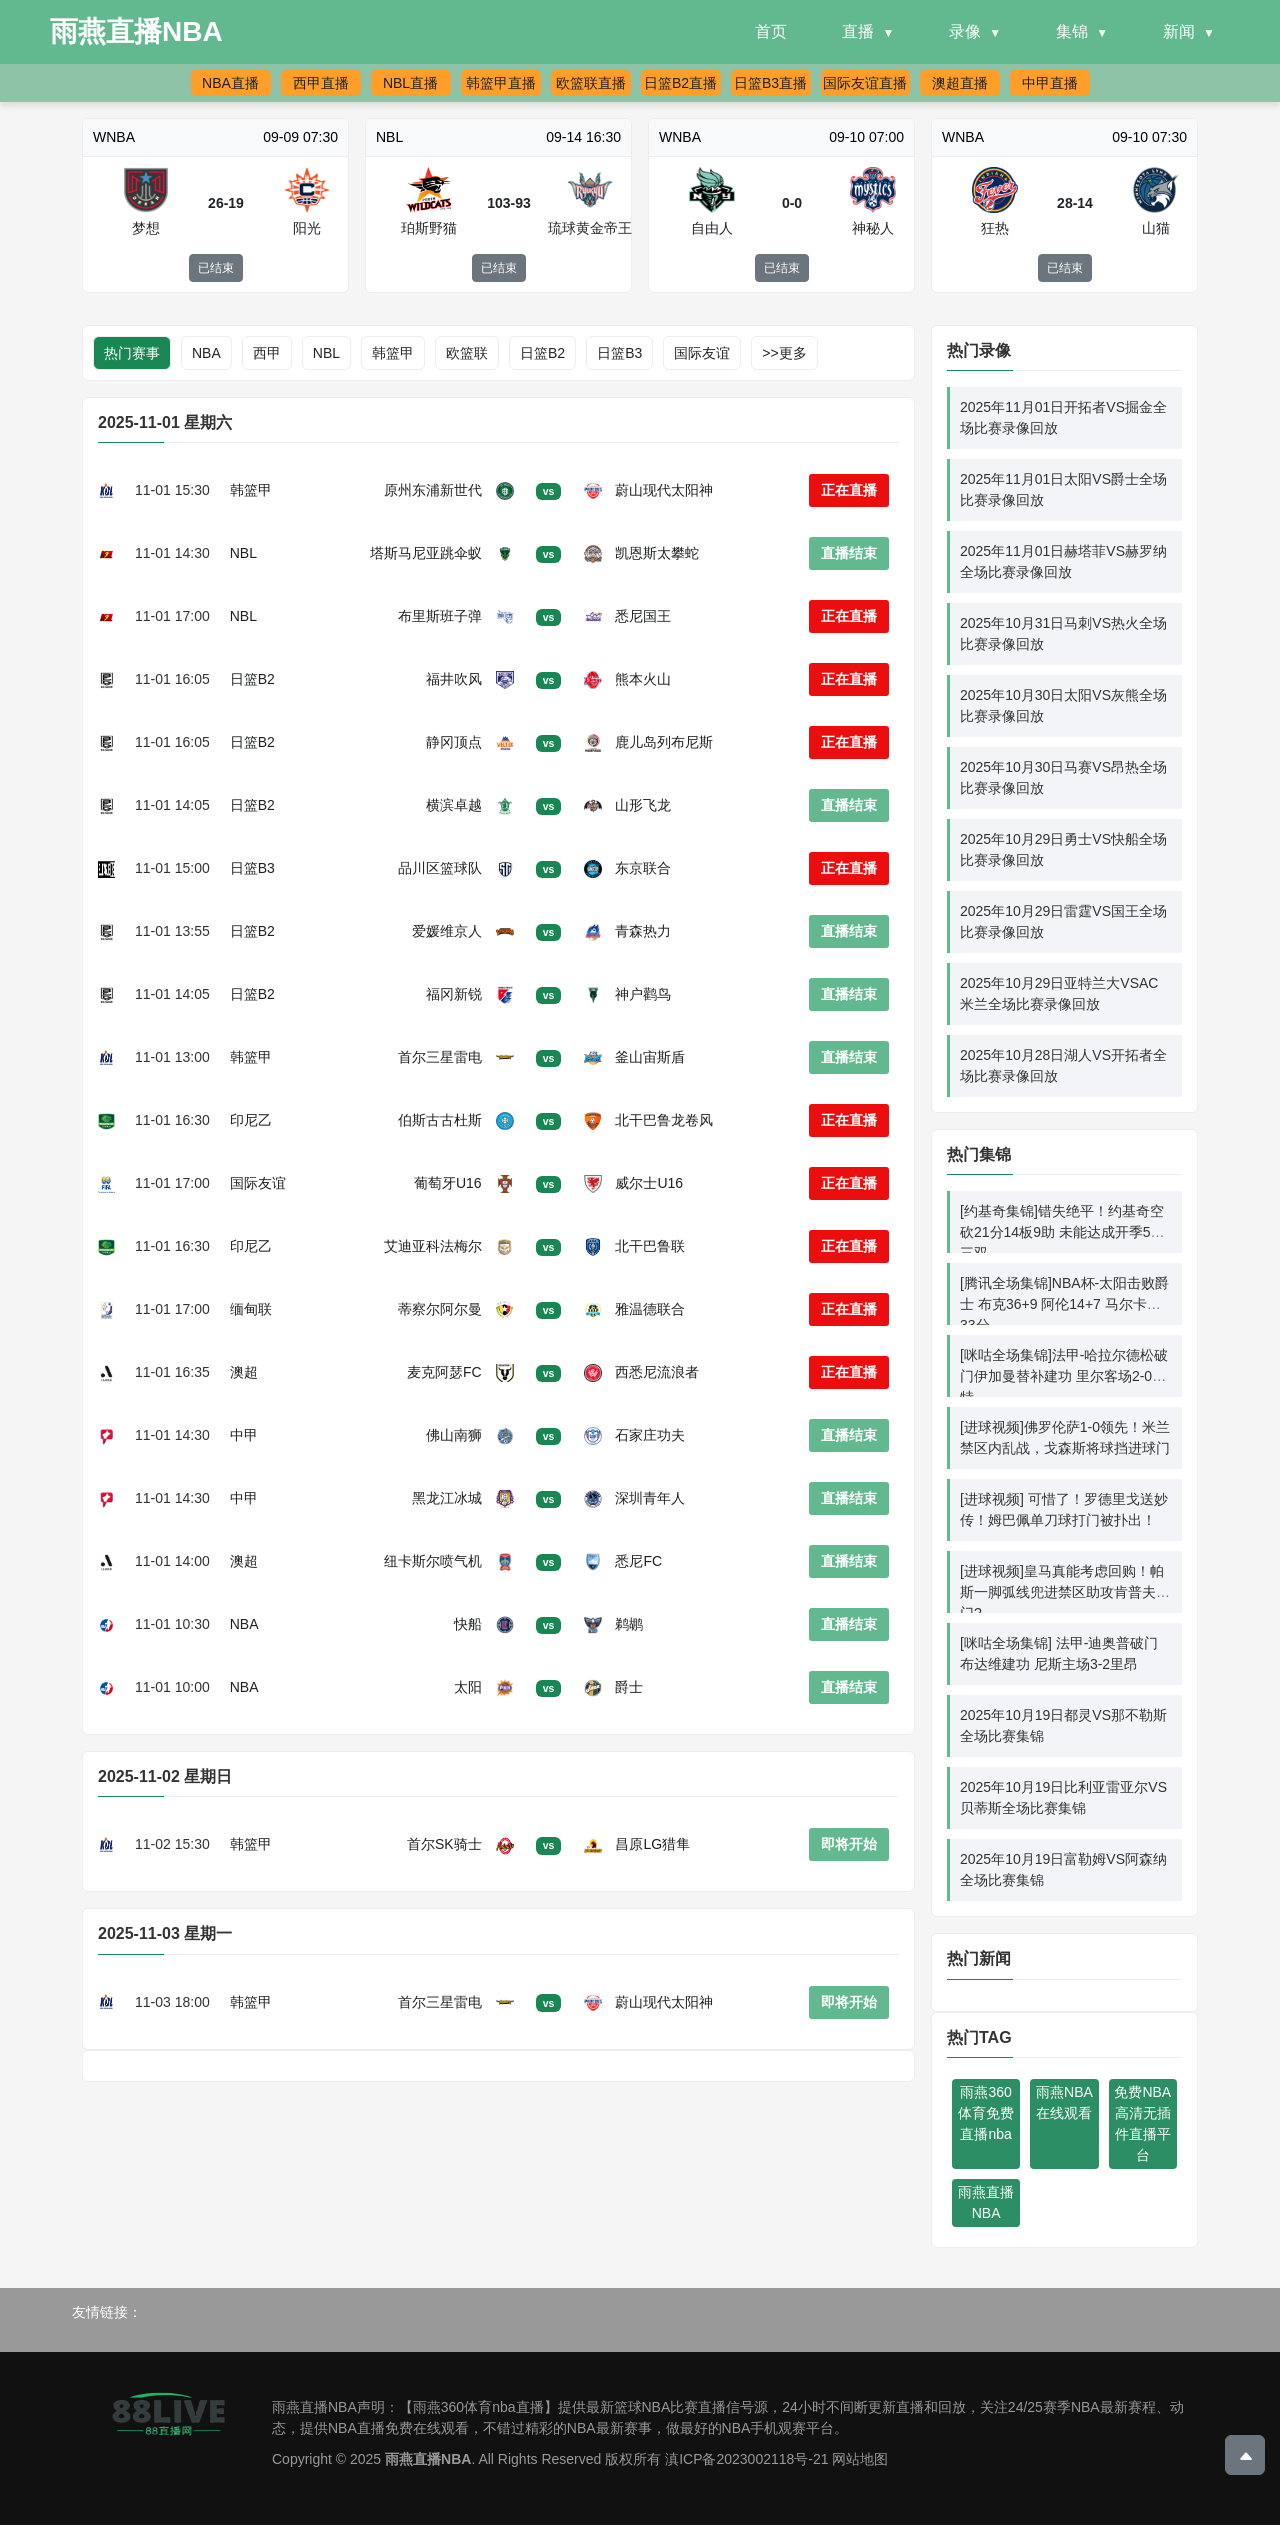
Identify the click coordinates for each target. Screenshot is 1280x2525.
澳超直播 (960, 83)
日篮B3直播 (770, 83)
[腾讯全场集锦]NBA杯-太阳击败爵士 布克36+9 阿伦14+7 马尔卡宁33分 (1064, 1304)
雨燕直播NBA (986, 2202)
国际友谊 (702, 353)
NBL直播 (410, 83)
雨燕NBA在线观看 (1064, 2102)
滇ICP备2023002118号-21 (746, 2459)
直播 (858, 31)
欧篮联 (467, 353)
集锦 (1072, 31)
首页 (771, 31)
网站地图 (860, 2459)
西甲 (267, 353)
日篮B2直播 (680, 83)
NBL (326, 353)
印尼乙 (251, 1120)
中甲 (244, 1435)
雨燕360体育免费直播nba (986, 2113)
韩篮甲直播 (501, 83)
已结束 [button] (216, 268)
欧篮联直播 (591, 83)
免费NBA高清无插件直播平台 (1142, 2123)
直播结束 (849, 553)
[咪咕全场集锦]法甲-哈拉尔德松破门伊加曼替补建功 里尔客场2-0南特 (1064, 1376)
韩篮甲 (393, 353)
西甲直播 (321, 83)
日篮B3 (619, 353)
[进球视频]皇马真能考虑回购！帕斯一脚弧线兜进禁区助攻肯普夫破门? (1065, 1592)
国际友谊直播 (865, 83)
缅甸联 (251, 1309)
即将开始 (849, 1844)
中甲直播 (1050, 83)
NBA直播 (230, 83)
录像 (965, 31)
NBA (206, 353)
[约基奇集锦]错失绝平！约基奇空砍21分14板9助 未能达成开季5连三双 (1062, 1232)
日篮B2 (542, 353)
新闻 (1179, 31)
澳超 (244, 1372)
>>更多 (784, 353)
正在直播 (849, 490)
